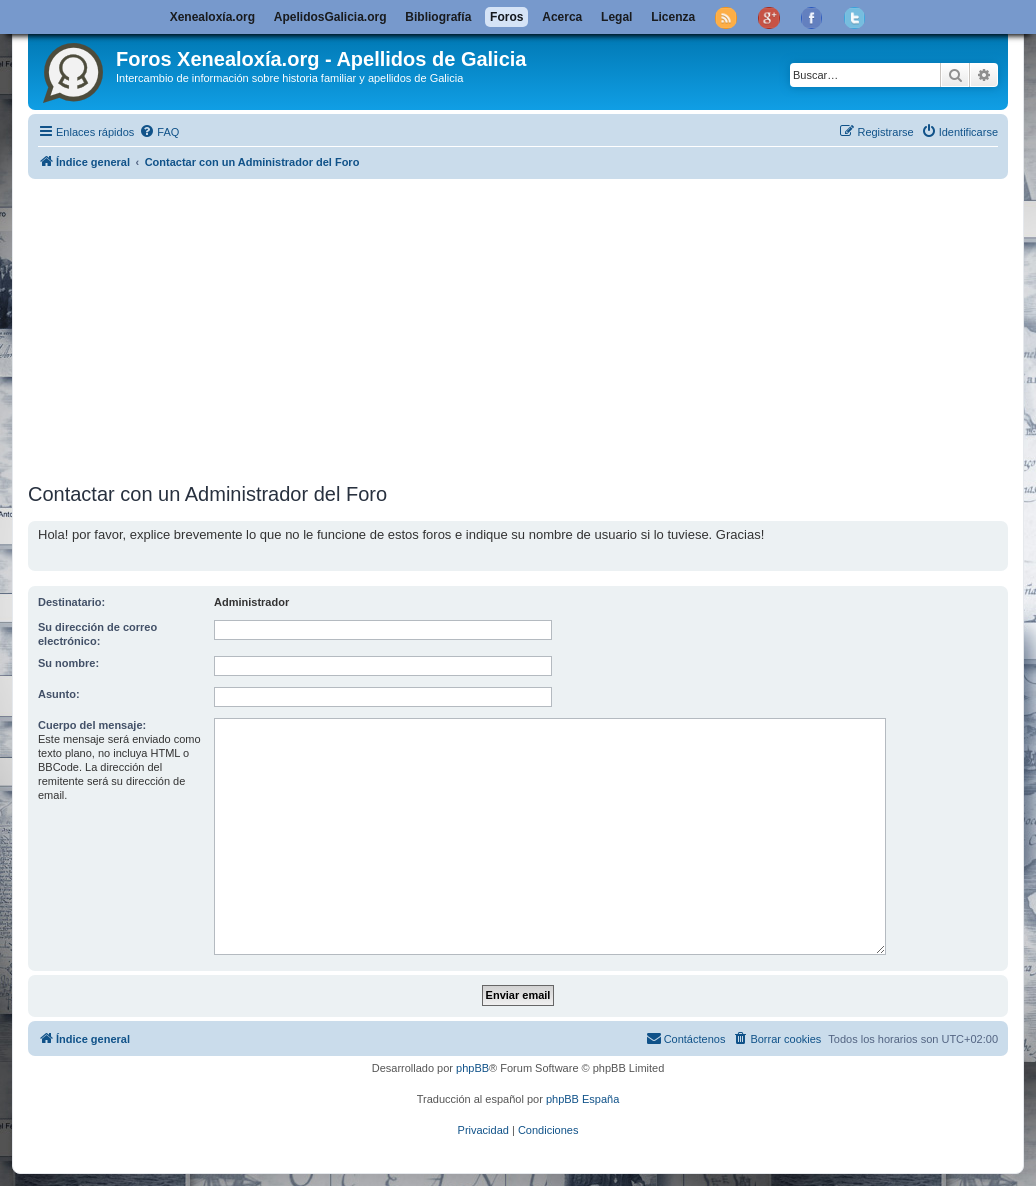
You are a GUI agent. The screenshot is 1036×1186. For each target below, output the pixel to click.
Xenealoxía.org (212, 17)
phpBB (472, 1068)
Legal (616, 17)
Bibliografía (438, 17)
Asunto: (59, 694)
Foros (506, 17)
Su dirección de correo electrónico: (97, 634)
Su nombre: (68, 663)
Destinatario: (71, 602)
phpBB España (582, 1099)
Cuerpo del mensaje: (92, 725)
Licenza (673, 17)
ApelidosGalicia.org (330, 17)
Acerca (562, 17)
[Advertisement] (532, 327)
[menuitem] (159, 132)
